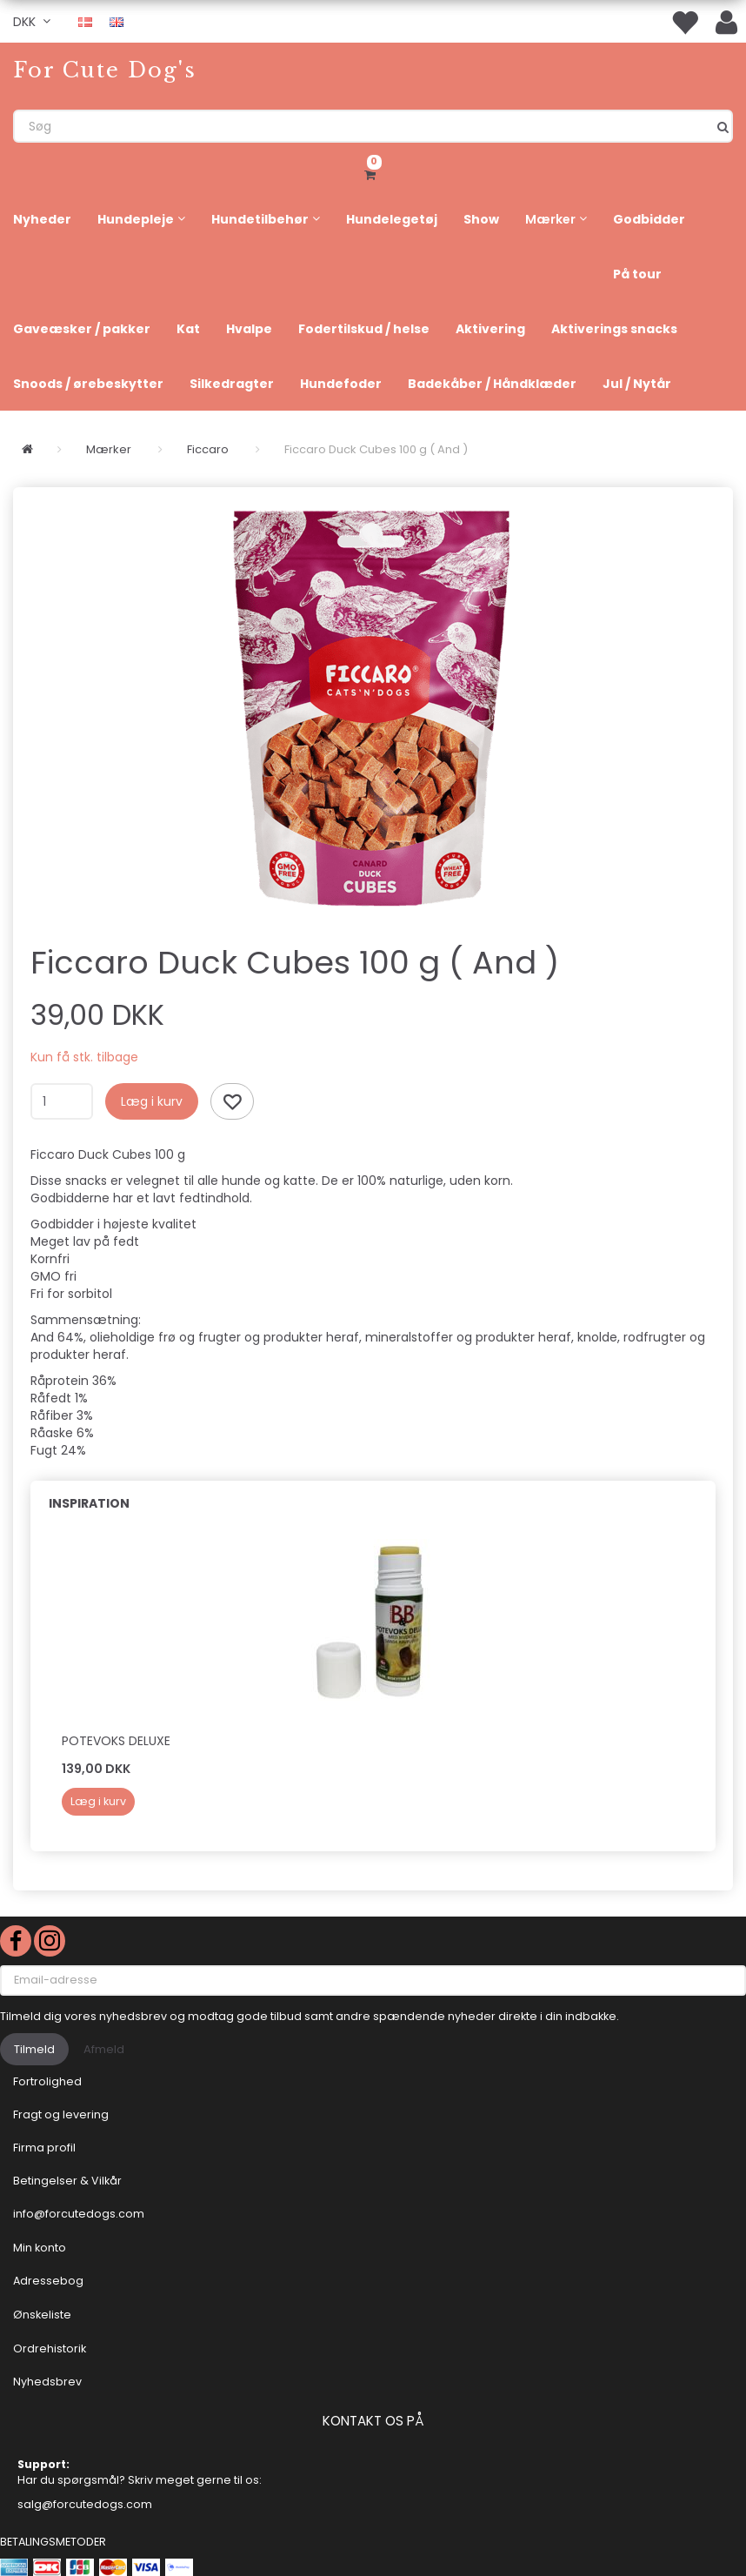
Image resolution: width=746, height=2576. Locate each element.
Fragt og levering (61, 2114)
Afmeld (103, 2049)
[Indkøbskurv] (373, 172)
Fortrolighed (47, 2081)
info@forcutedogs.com (78, 2213)
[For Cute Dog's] (104, 70)
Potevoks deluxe (116, 1741)
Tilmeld (34, 2049)
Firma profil (44, 2147)
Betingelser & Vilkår (67, 2180)
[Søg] (723, 126)
